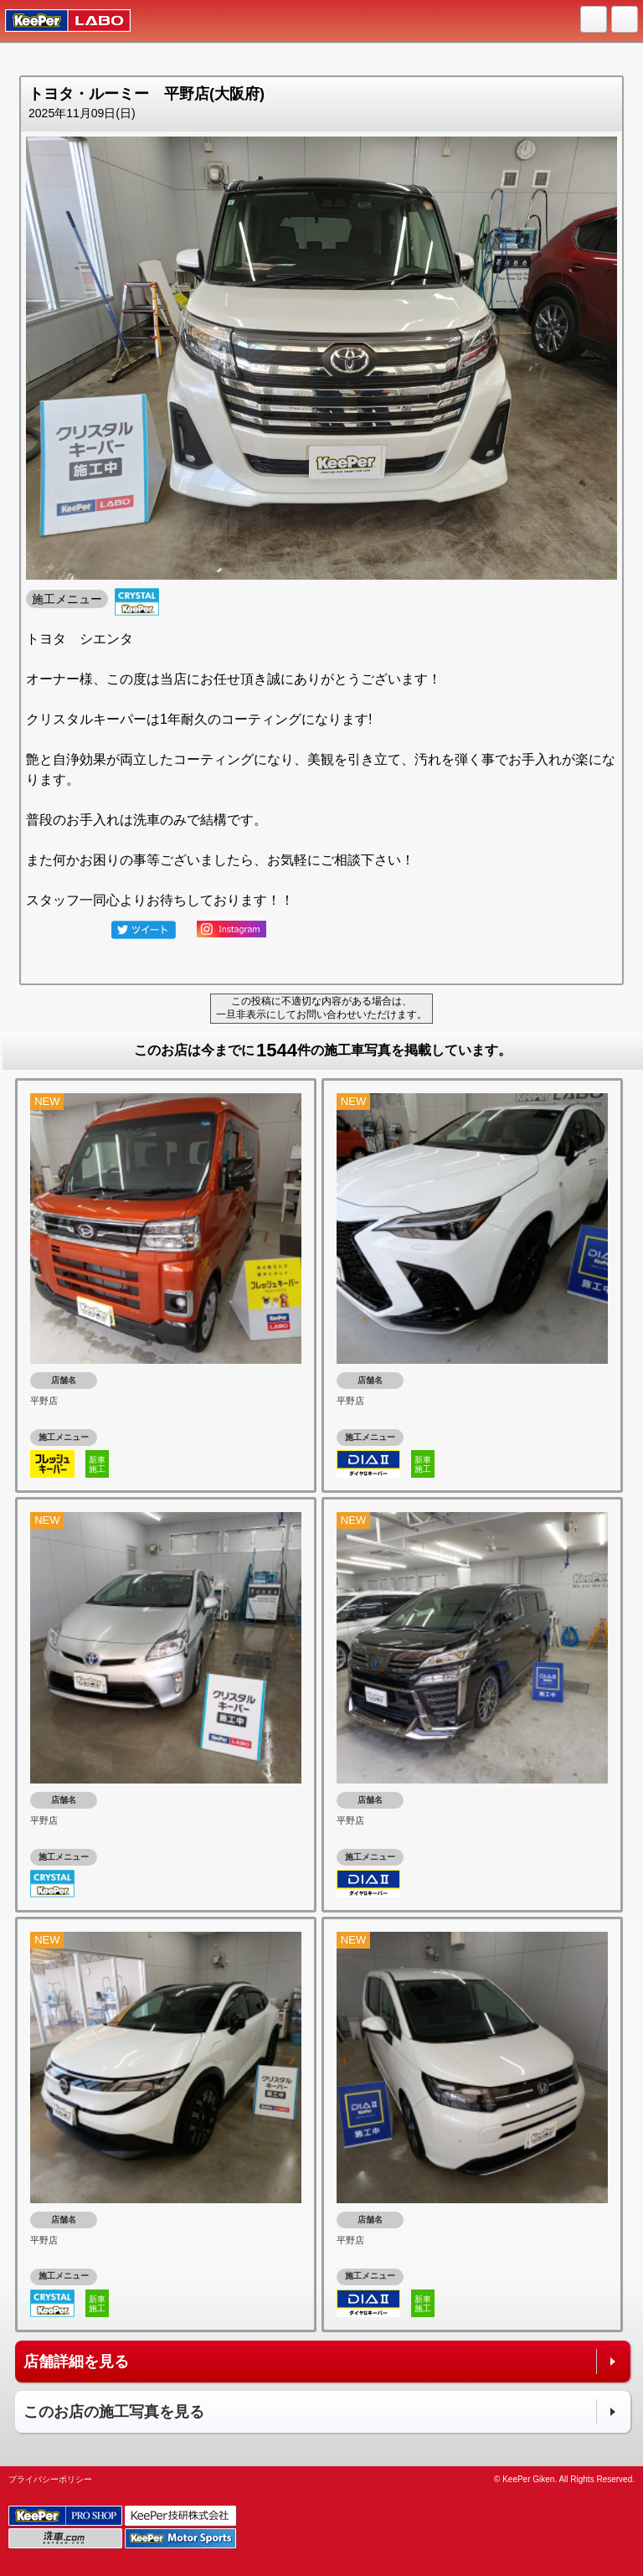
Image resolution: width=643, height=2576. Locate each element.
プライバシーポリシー (50, 2479)
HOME (594, 20)
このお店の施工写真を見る (113, 2411)
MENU (625, 20)
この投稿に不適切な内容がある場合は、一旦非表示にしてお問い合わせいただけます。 (321, 1007)
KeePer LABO (60, 21)
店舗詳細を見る (76, 2361)
